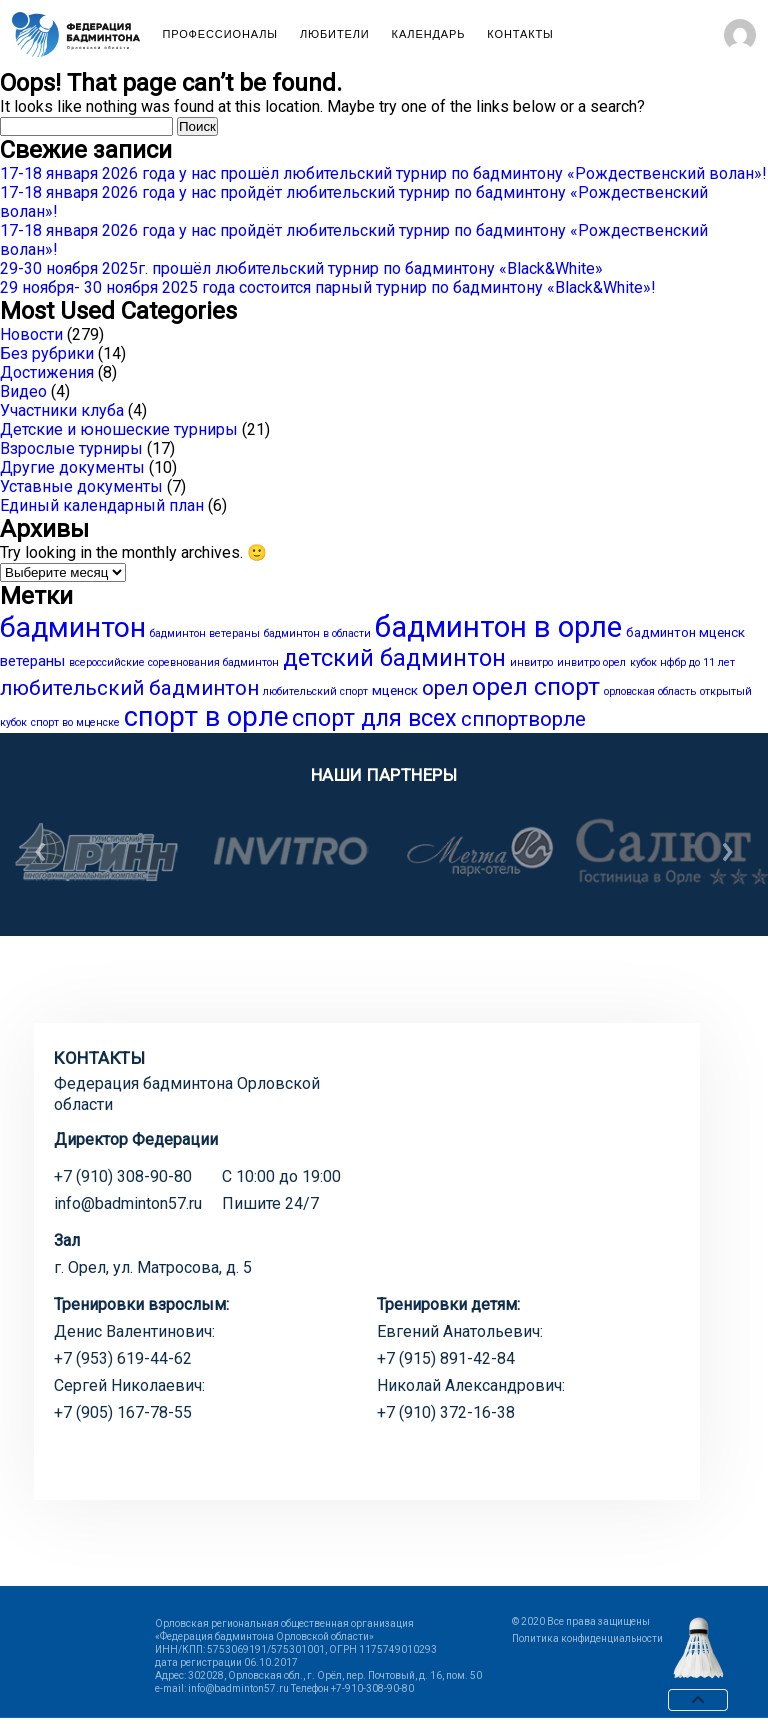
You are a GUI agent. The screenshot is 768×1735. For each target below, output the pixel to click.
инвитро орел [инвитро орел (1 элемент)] (591, 662)
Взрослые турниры (71, 448)
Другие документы (72, 467)
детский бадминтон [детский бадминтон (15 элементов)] (394, 658)
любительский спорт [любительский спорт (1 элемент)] (315, 691)
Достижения (47, 372)
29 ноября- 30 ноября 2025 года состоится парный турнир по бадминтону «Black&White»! (328, 287)
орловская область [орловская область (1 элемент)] (650, 691)
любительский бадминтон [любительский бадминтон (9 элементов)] (129, 688)
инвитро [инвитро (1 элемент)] (531, 662)
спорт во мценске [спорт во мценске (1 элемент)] (75, 722)
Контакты (520, 34)
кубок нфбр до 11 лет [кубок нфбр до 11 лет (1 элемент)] (682, 662)
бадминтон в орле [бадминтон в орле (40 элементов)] (498, 627)
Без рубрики (47, 353)
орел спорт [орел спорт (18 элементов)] (536, 686)
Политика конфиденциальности (587, 1638)
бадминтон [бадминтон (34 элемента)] (73, 627)
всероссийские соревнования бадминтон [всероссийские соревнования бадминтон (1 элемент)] (174, 662)
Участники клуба (62, 410)
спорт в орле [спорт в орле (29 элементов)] (206, 717)
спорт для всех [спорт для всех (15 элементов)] (374, 718)
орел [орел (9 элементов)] (445, 688)
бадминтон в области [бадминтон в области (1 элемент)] (317, 633)
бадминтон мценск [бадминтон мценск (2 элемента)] (685, 632)
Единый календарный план (102, 505)
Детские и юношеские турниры (119, 429)
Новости (31, 334)
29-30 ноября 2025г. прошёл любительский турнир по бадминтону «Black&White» (301, 268)
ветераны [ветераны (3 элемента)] (32, 661)
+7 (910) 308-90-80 (123, 1176)
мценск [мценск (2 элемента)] (395, 690)
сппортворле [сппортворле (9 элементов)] (523, 719)
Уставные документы (81, 486)
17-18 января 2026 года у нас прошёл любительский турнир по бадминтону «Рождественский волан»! (383, 173)
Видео (23, 391)
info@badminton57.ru (128, 1203)
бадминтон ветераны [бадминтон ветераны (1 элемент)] (205, 633)
